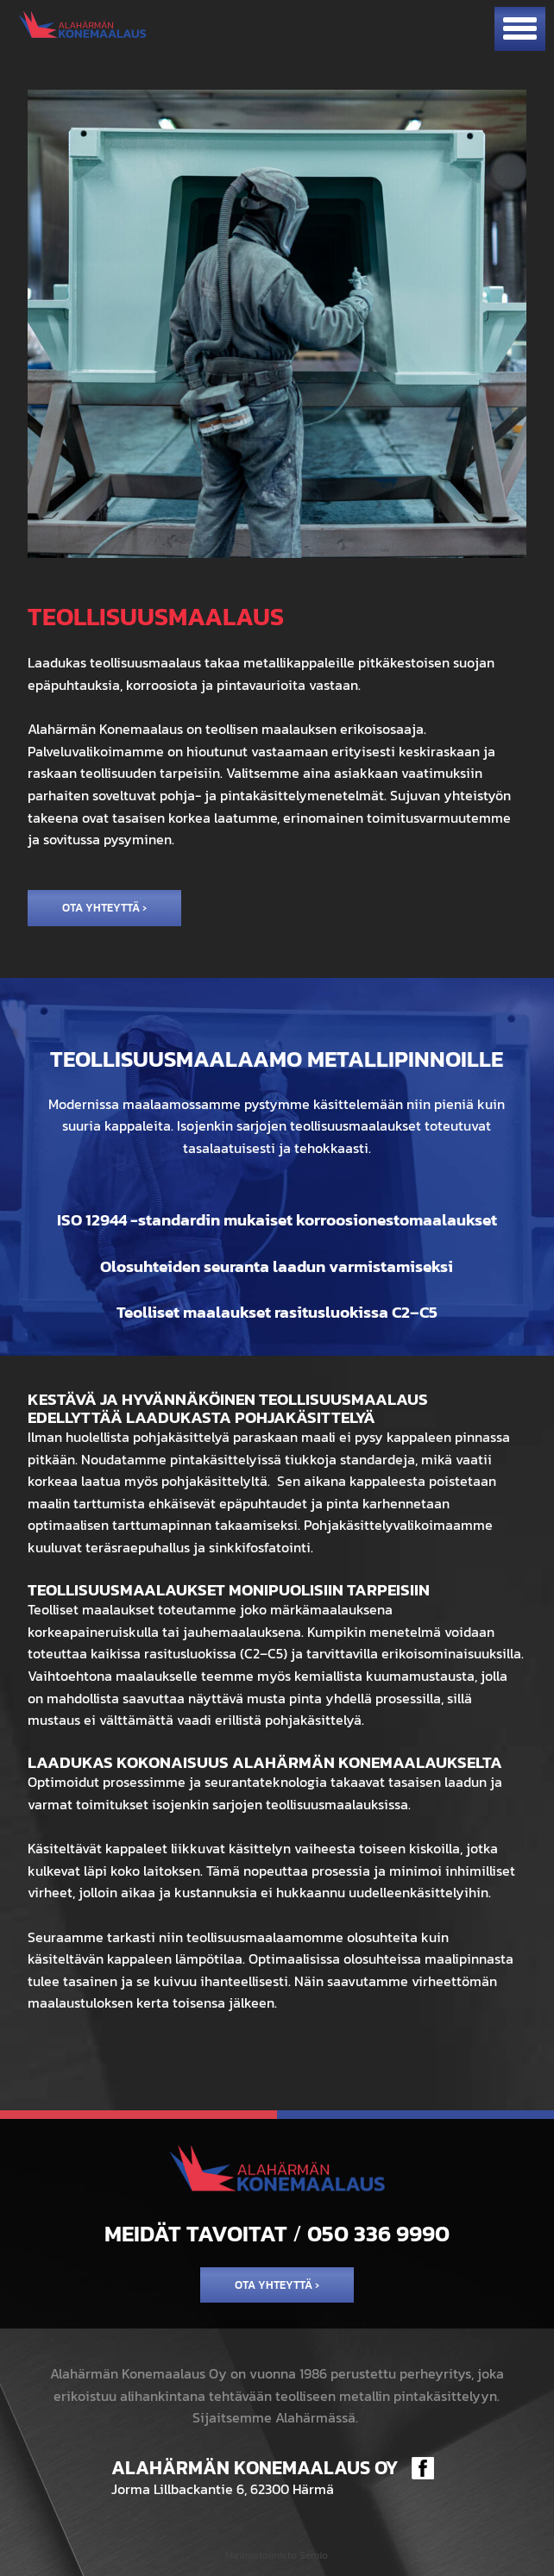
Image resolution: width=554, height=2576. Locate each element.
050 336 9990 (378, 2233)
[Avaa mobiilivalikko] (519, 29)
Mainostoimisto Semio (276, 2555)
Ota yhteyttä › (104, 907)
